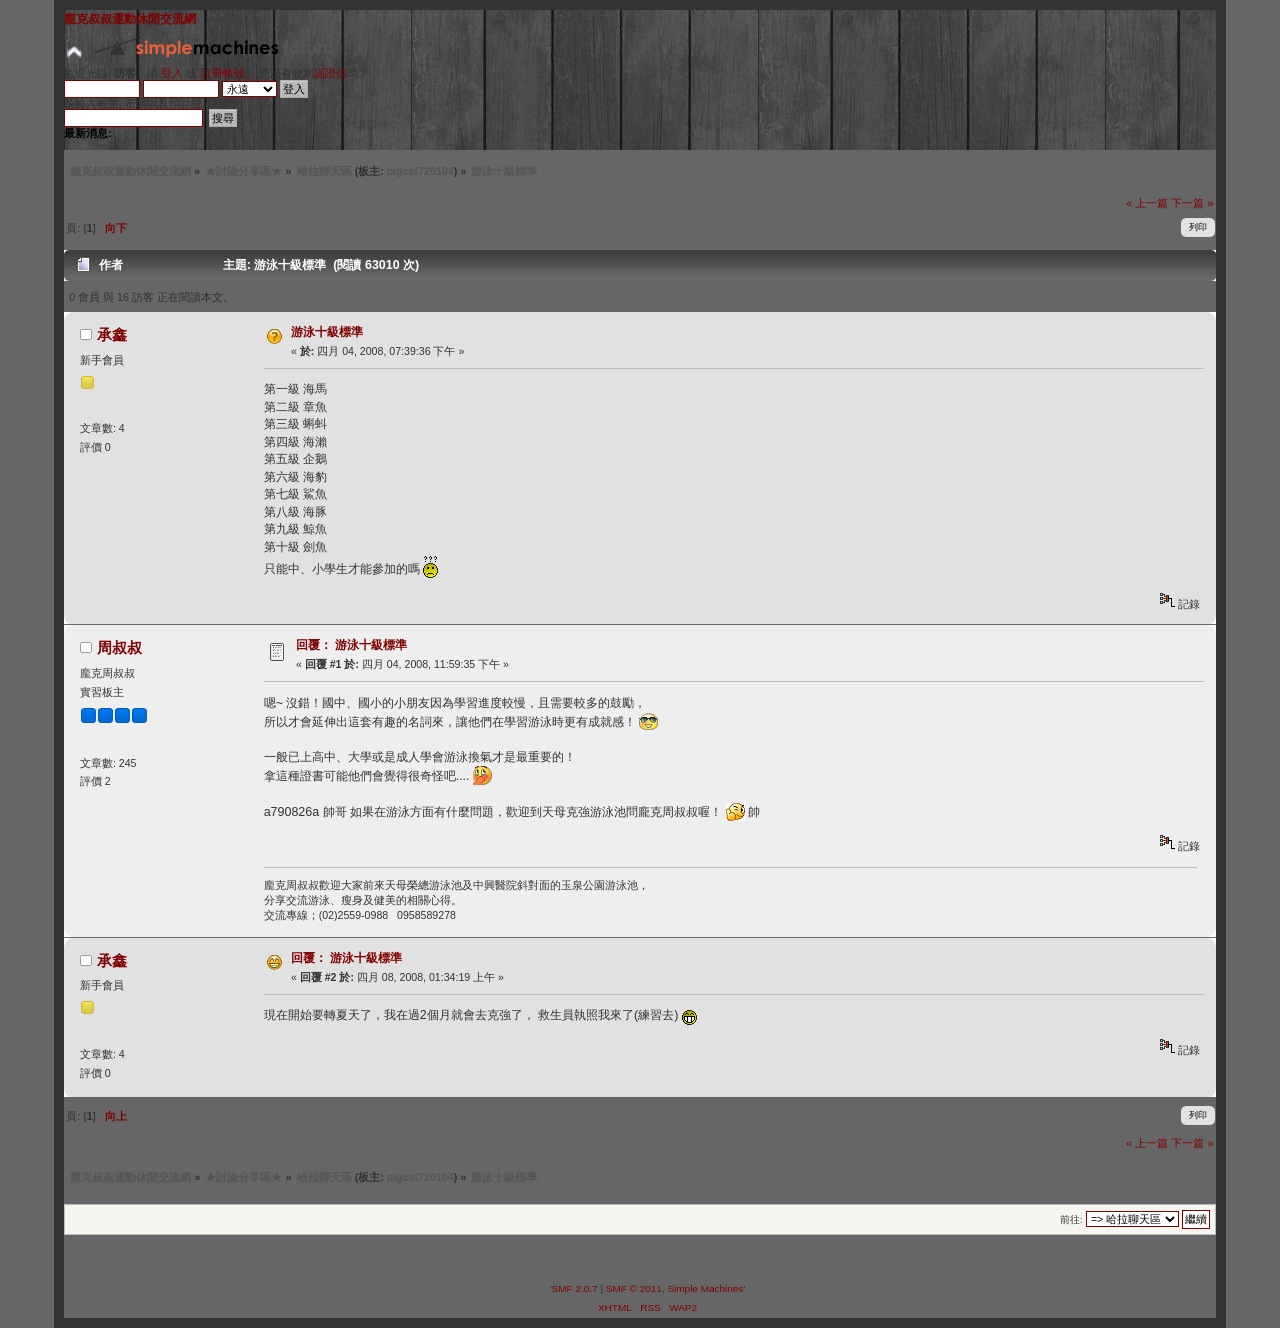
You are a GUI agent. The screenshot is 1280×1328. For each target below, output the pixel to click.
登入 (172, 73)
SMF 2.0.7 (575, 1288)
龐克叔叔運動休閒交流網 (130, 19)
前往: (1071, 1219)
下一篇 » (1192, 203)
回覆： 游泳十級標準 (351, 645)
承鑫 (112, 334)
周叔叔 (119, 647)
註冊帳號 (223, 73)
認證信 (330, 73)
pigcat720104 (420, 171)
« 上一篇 (1147, 203)
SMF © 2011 (634, 1288)
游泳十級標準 (327, 332)
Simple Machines (705, 1288)
